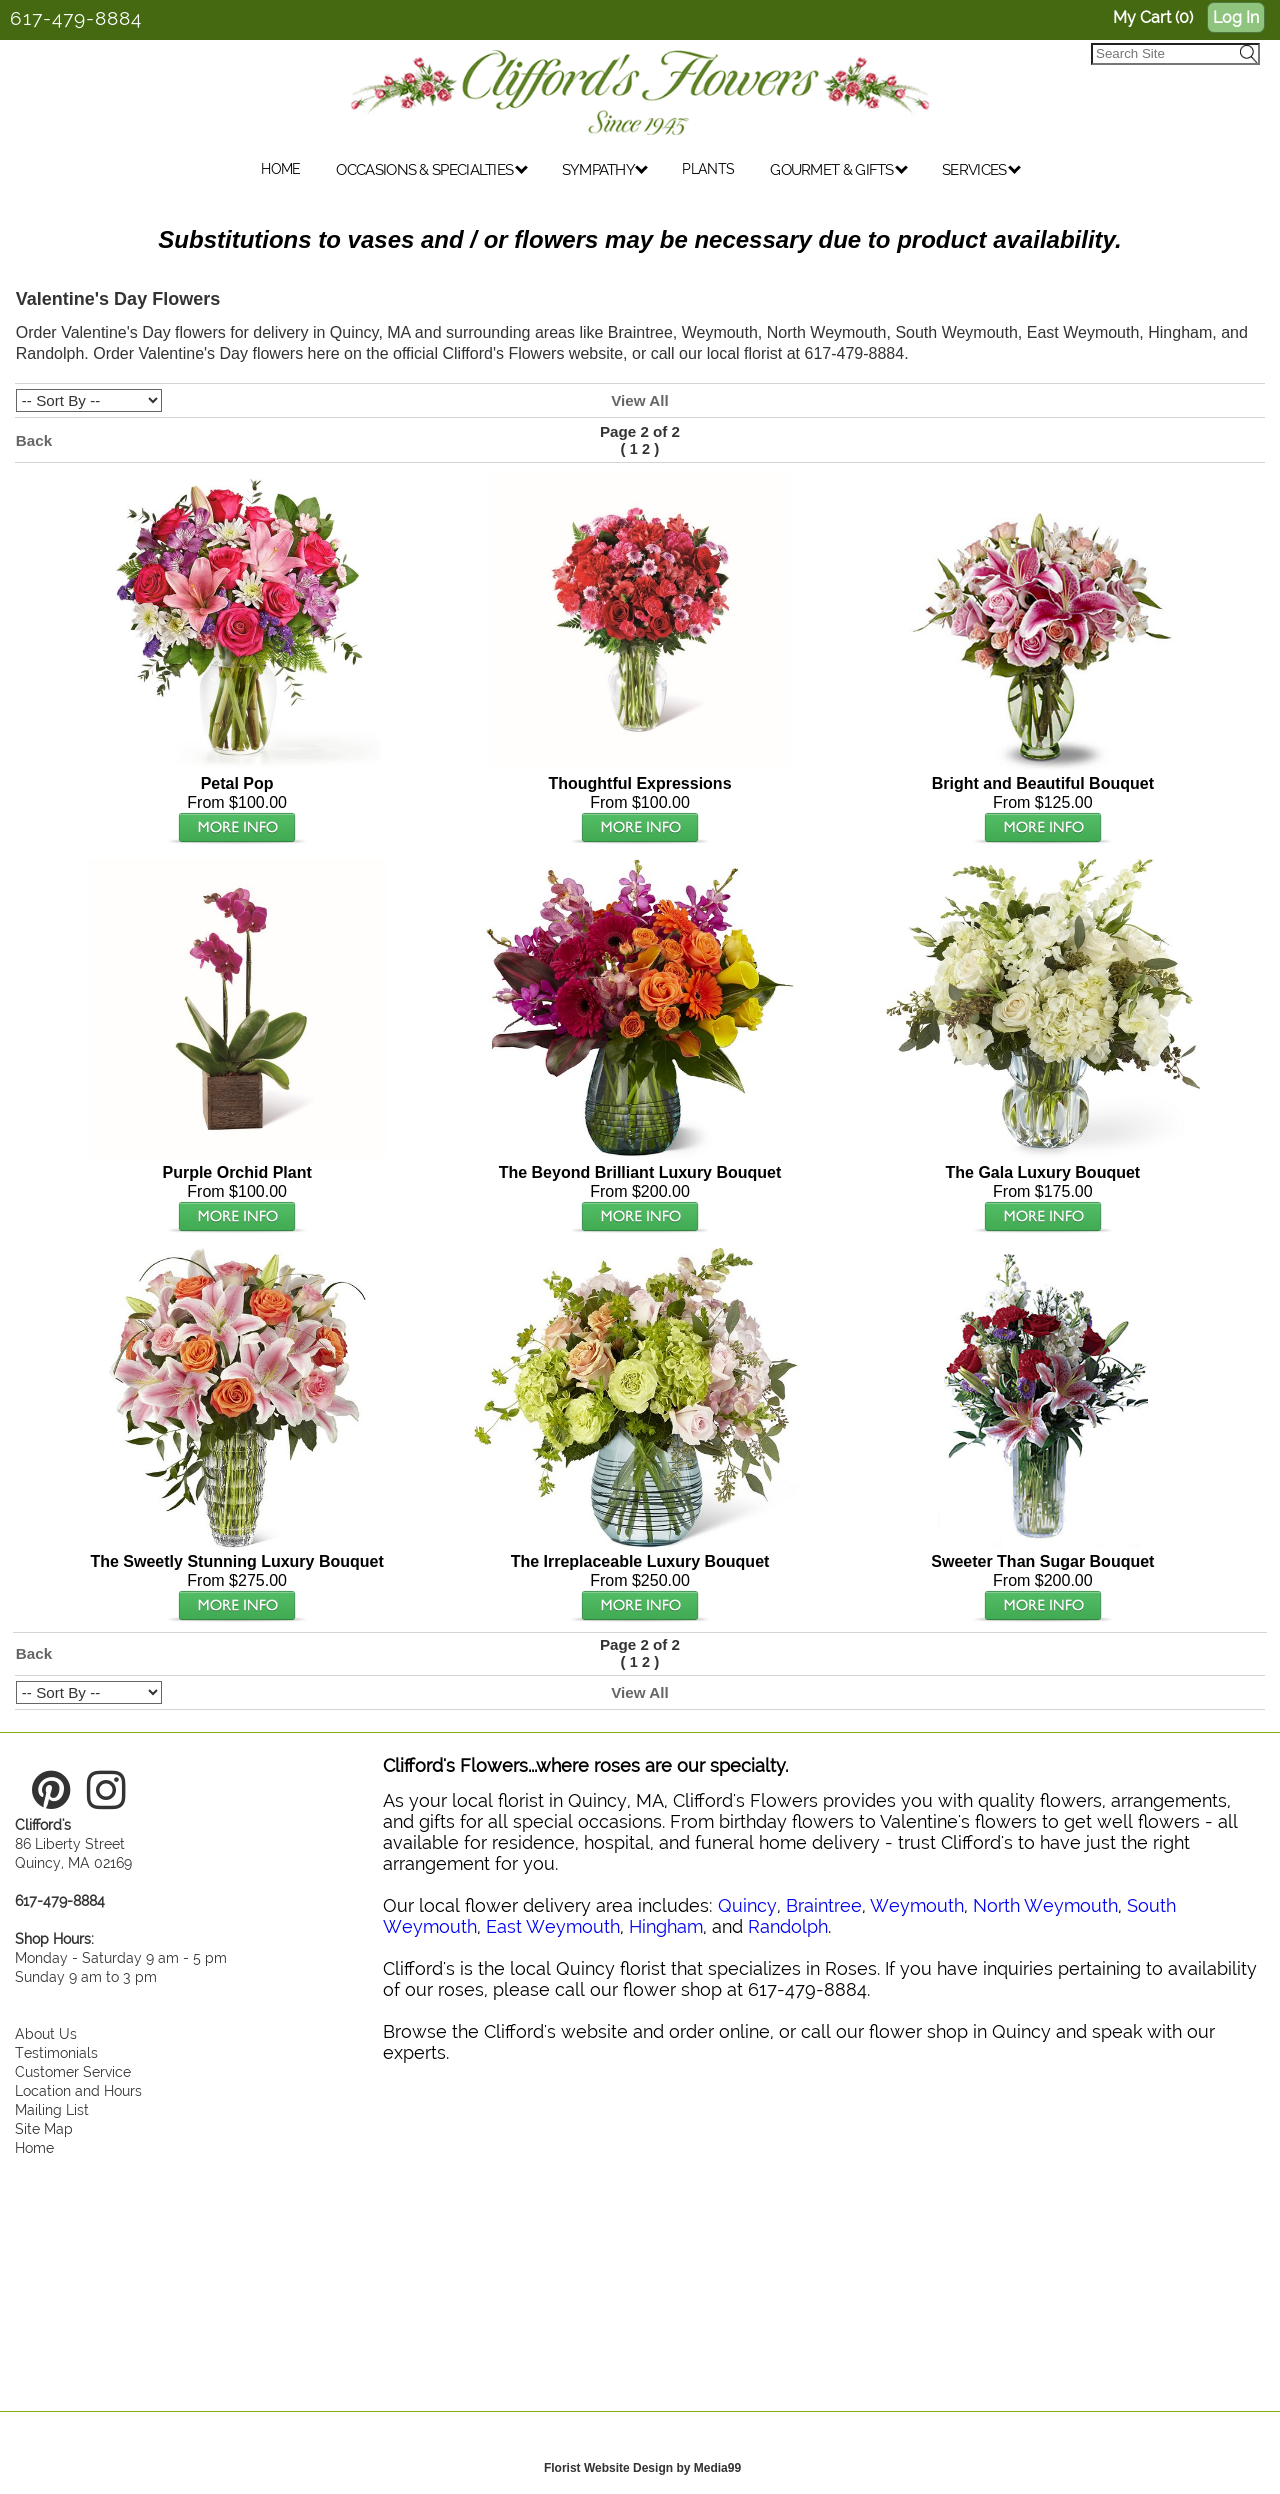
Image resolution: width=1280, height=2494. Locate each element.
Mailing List (52, 2109)
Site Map (44, 2128)
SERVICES (981, 179)
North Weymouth (1045, 1905)
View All (639, 400)
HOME (280, 178)
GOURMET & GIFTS (839, 179)
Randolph (788, 1926)
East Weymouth (553, 1926)
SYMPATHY (605, 179)
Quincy (747, 1905)
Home (34, 2147)
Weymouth (917, 1905)
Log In (1236, 17)
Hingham (666, 1926)
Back (34, 440)
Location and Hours (78, 2090)
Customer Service (73, 2071)
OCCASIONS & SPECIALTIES (431, 179)
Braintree (824, 1905)
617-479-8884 (76, 18)
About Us (46, 2033)
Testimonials (56, 2052)
